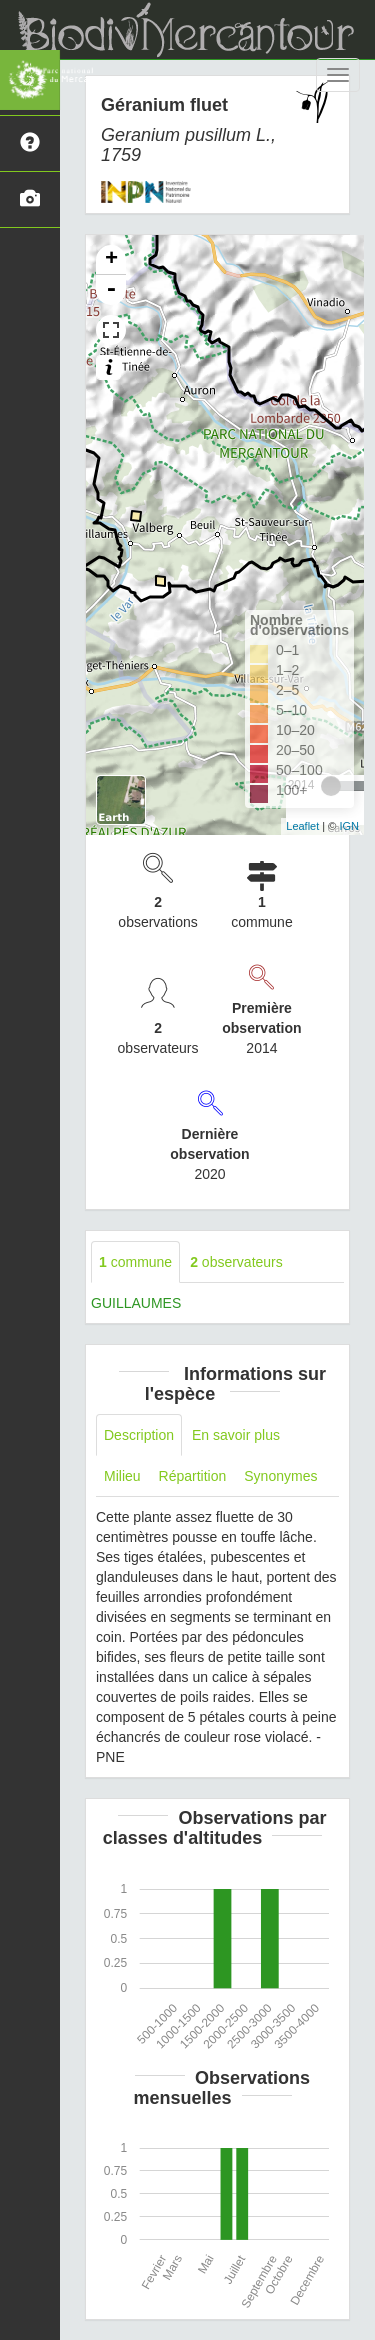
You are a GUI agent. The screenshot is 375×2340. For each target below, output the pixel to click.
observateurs (236, 1262)
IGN (349, 826)
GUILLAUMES (136, 1303)
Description (139, 1435)
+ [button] (111, 260)
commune (135, 1262)
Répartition (193, 1476)
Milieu (122, 1476)
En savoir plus (236, 1435)
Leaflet (302, 826)
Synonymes (280, 1476)
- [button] (111, 290)
